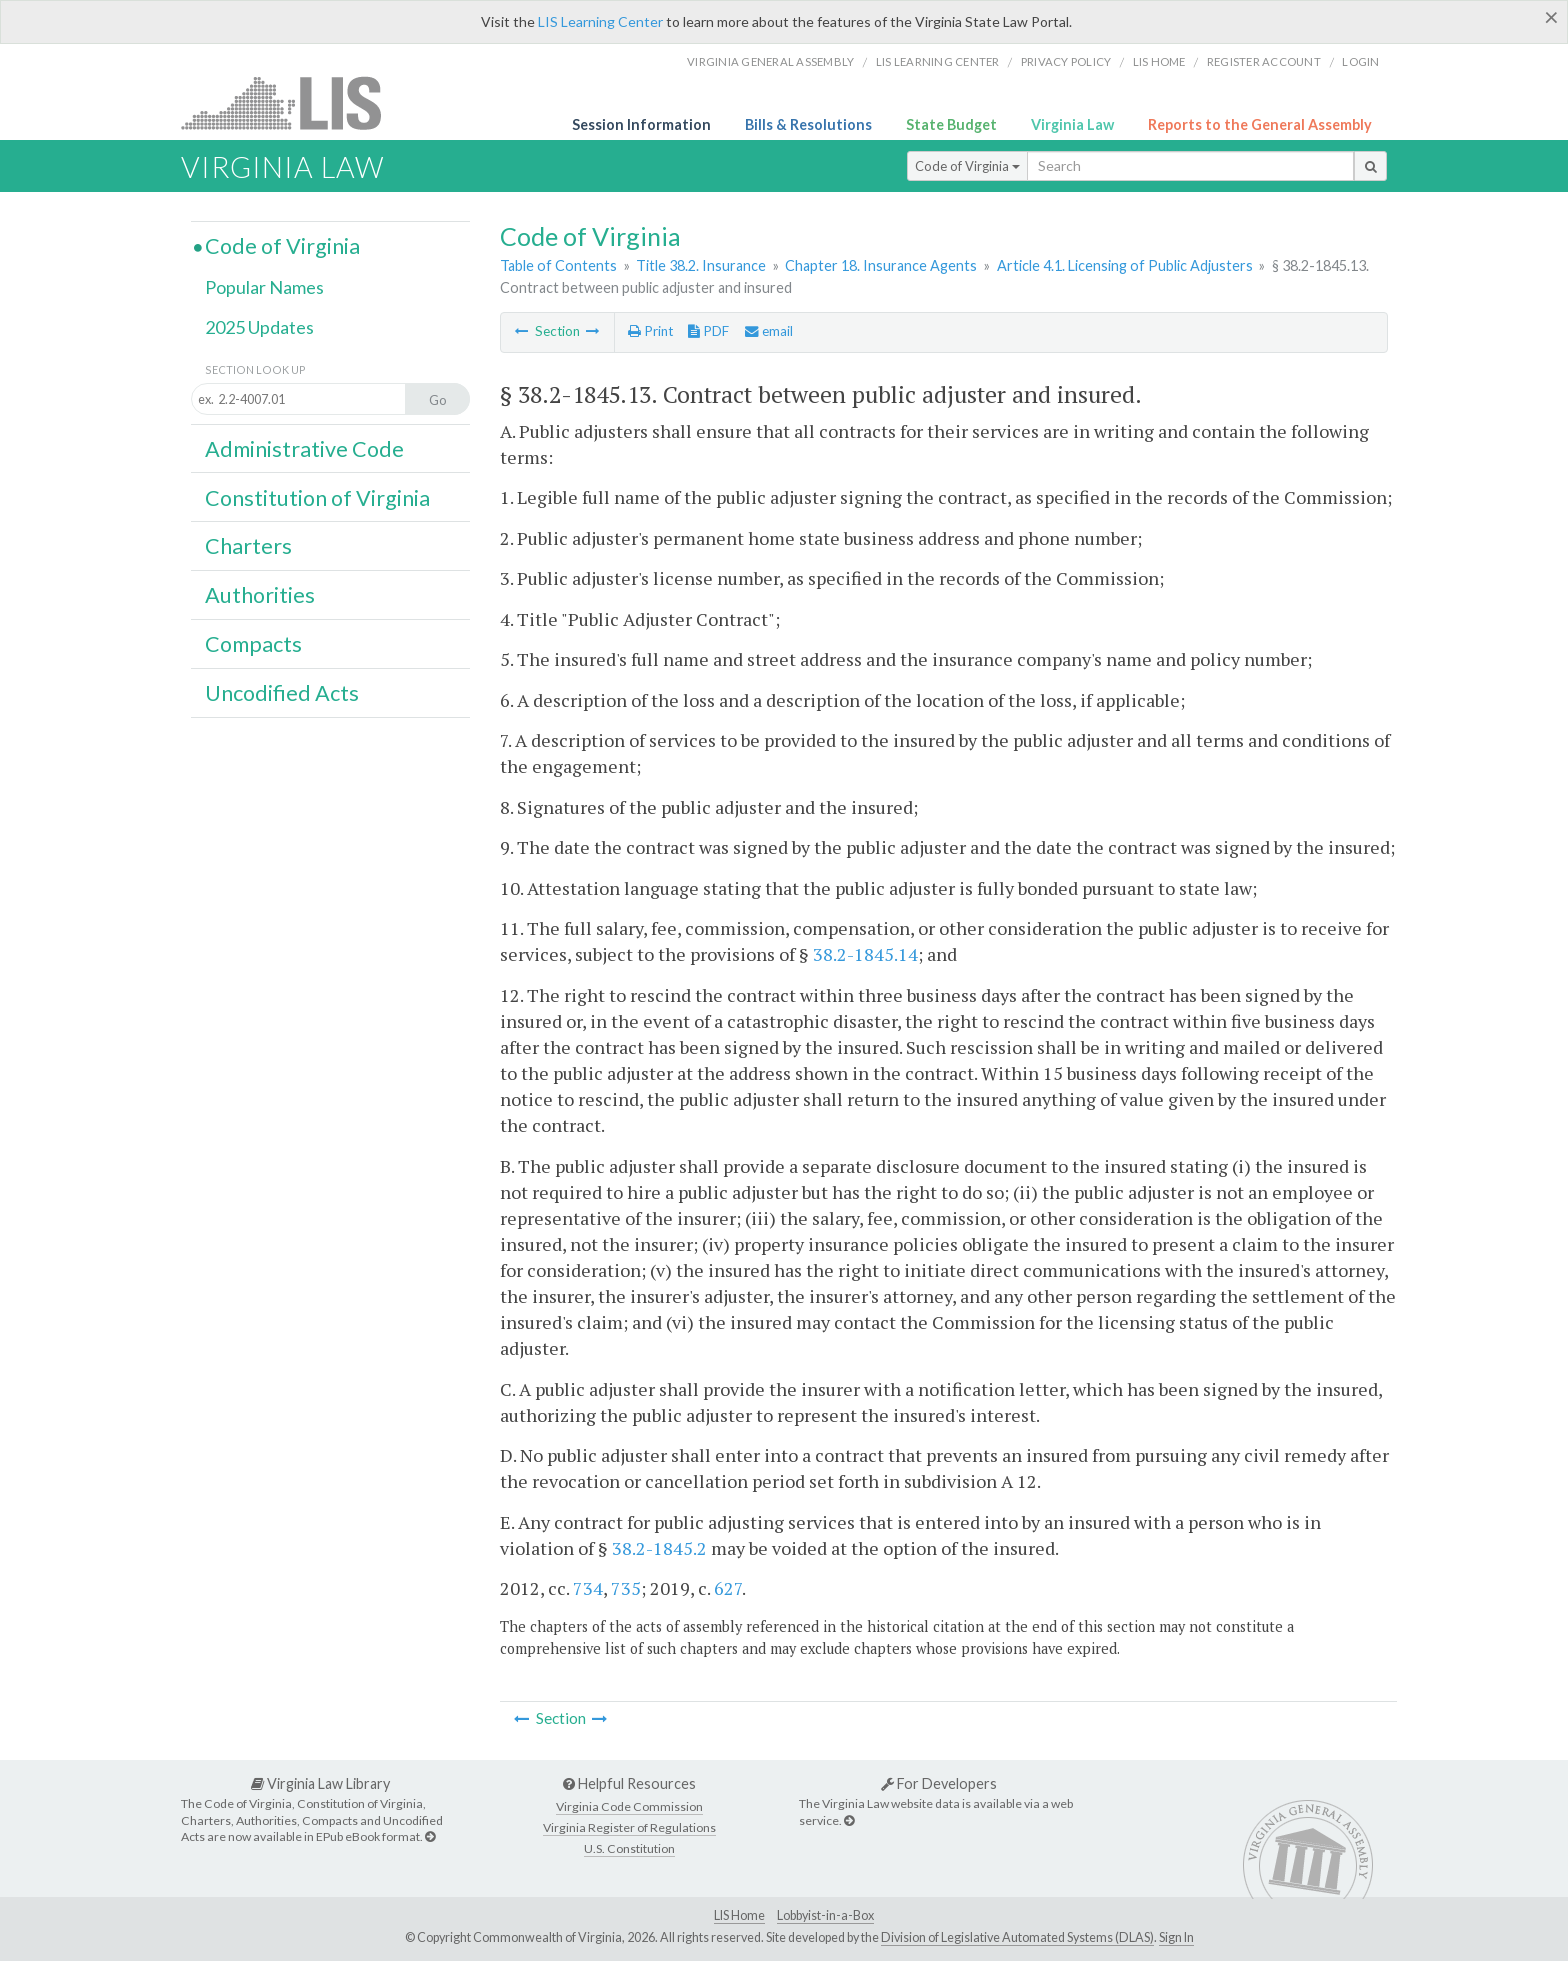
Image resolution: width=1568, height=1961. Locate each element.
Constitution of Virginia (317, 498)
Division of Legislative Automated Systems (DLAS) (1017, 1937)
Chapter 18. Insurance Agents (881, 265)
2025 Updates (259, 327)
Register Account (1264, 61)
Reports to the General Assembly (1260, 124)
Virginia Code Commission (629, 1806)
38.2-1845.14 (865, 954)
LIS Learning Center (600, 21)
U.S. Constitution (629, 1848)
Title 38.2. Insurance (701, 265)
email (769, 331)
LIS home (1159, 61)
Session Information (641, 124)
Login (1360, 61)
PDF (708, 331)
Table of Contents (558, 265)
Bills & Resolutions (808, 124)
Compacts (253, 644)
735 (626, 1588)
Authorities (260, 595)
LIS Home (739, 1915)
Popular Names (264, 287)
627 (728, 1588)
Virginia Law (1072, 124)
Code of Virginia (967, 166)
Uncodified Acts (282, 693)
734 (588, 1588)
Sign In (1176, 1937)
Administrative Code (304, 449)
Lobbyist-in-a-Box (825, 1915)
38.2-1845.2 (659, 1548)
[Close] (1551, 17)
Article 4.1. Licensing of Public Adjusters (1125, 265)
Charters (248, 546)
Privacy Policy (1066, 61)
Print (650, 331)
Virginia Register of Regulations (629, 1827)
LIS (292, 102)
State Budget (951, 124)
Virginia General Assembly (770, 61)
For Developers (939, 1783)
